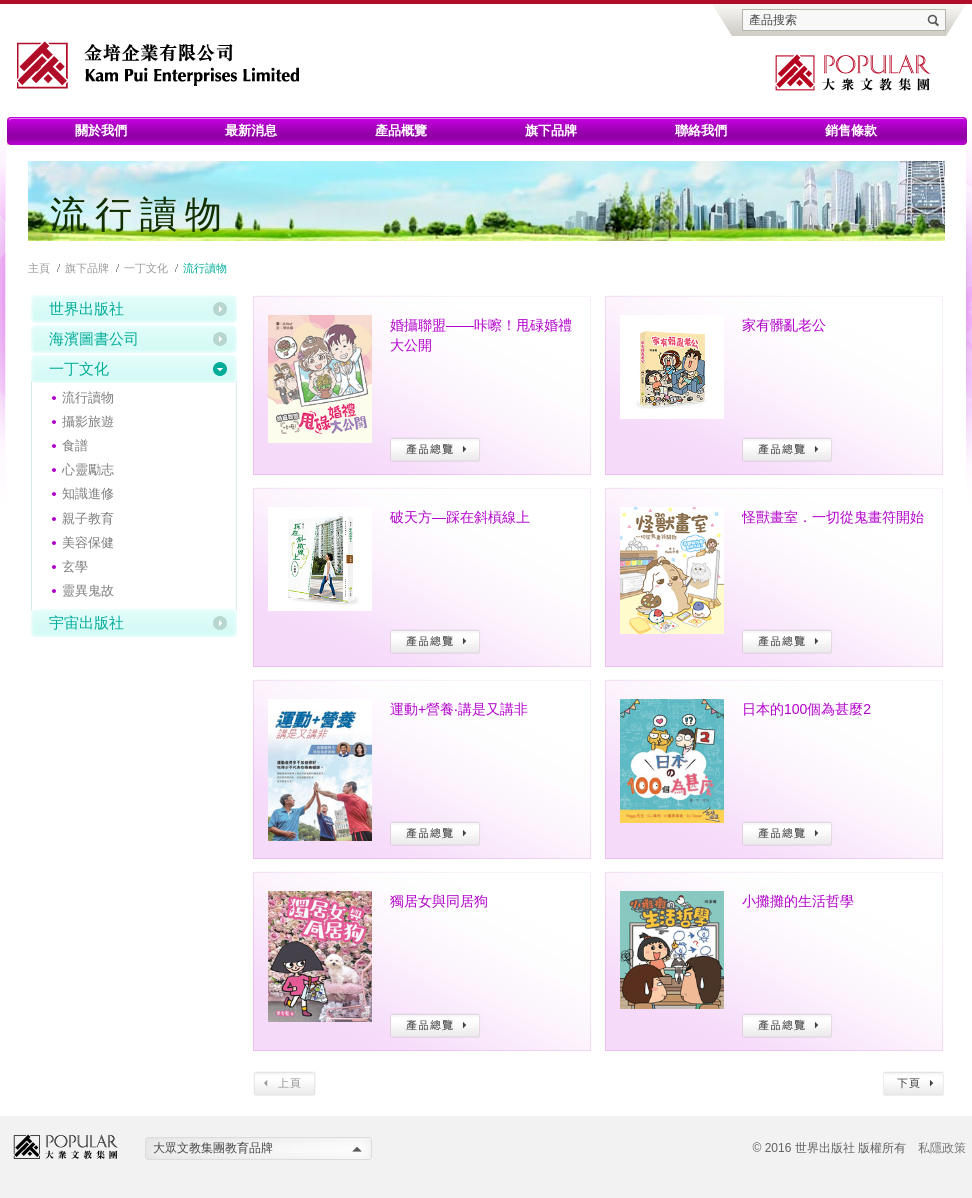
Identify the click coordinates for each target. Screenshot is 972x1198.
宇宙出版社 (86, 622)
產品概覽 (401, 130)
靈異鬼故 (88, 590)
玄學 (75, 566)
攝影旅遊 (88, 421)
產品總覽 (435, 449)
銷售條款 (851, 130)
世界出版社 (86, 308)
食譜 (75, 445)
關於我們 (101, 130)
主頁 (39, 268)
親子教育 (88, 518)
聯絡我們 (701, 130)
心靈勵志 (88, 469)
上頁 (284, 1083)
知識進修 (88, 493)
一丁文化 (146, 268)
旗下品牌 (551, 130)
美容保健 (88, 542)
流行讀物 (88, 397)
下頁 (913, 1083)
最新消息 (251, 130)
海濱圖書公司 (94, 338)
